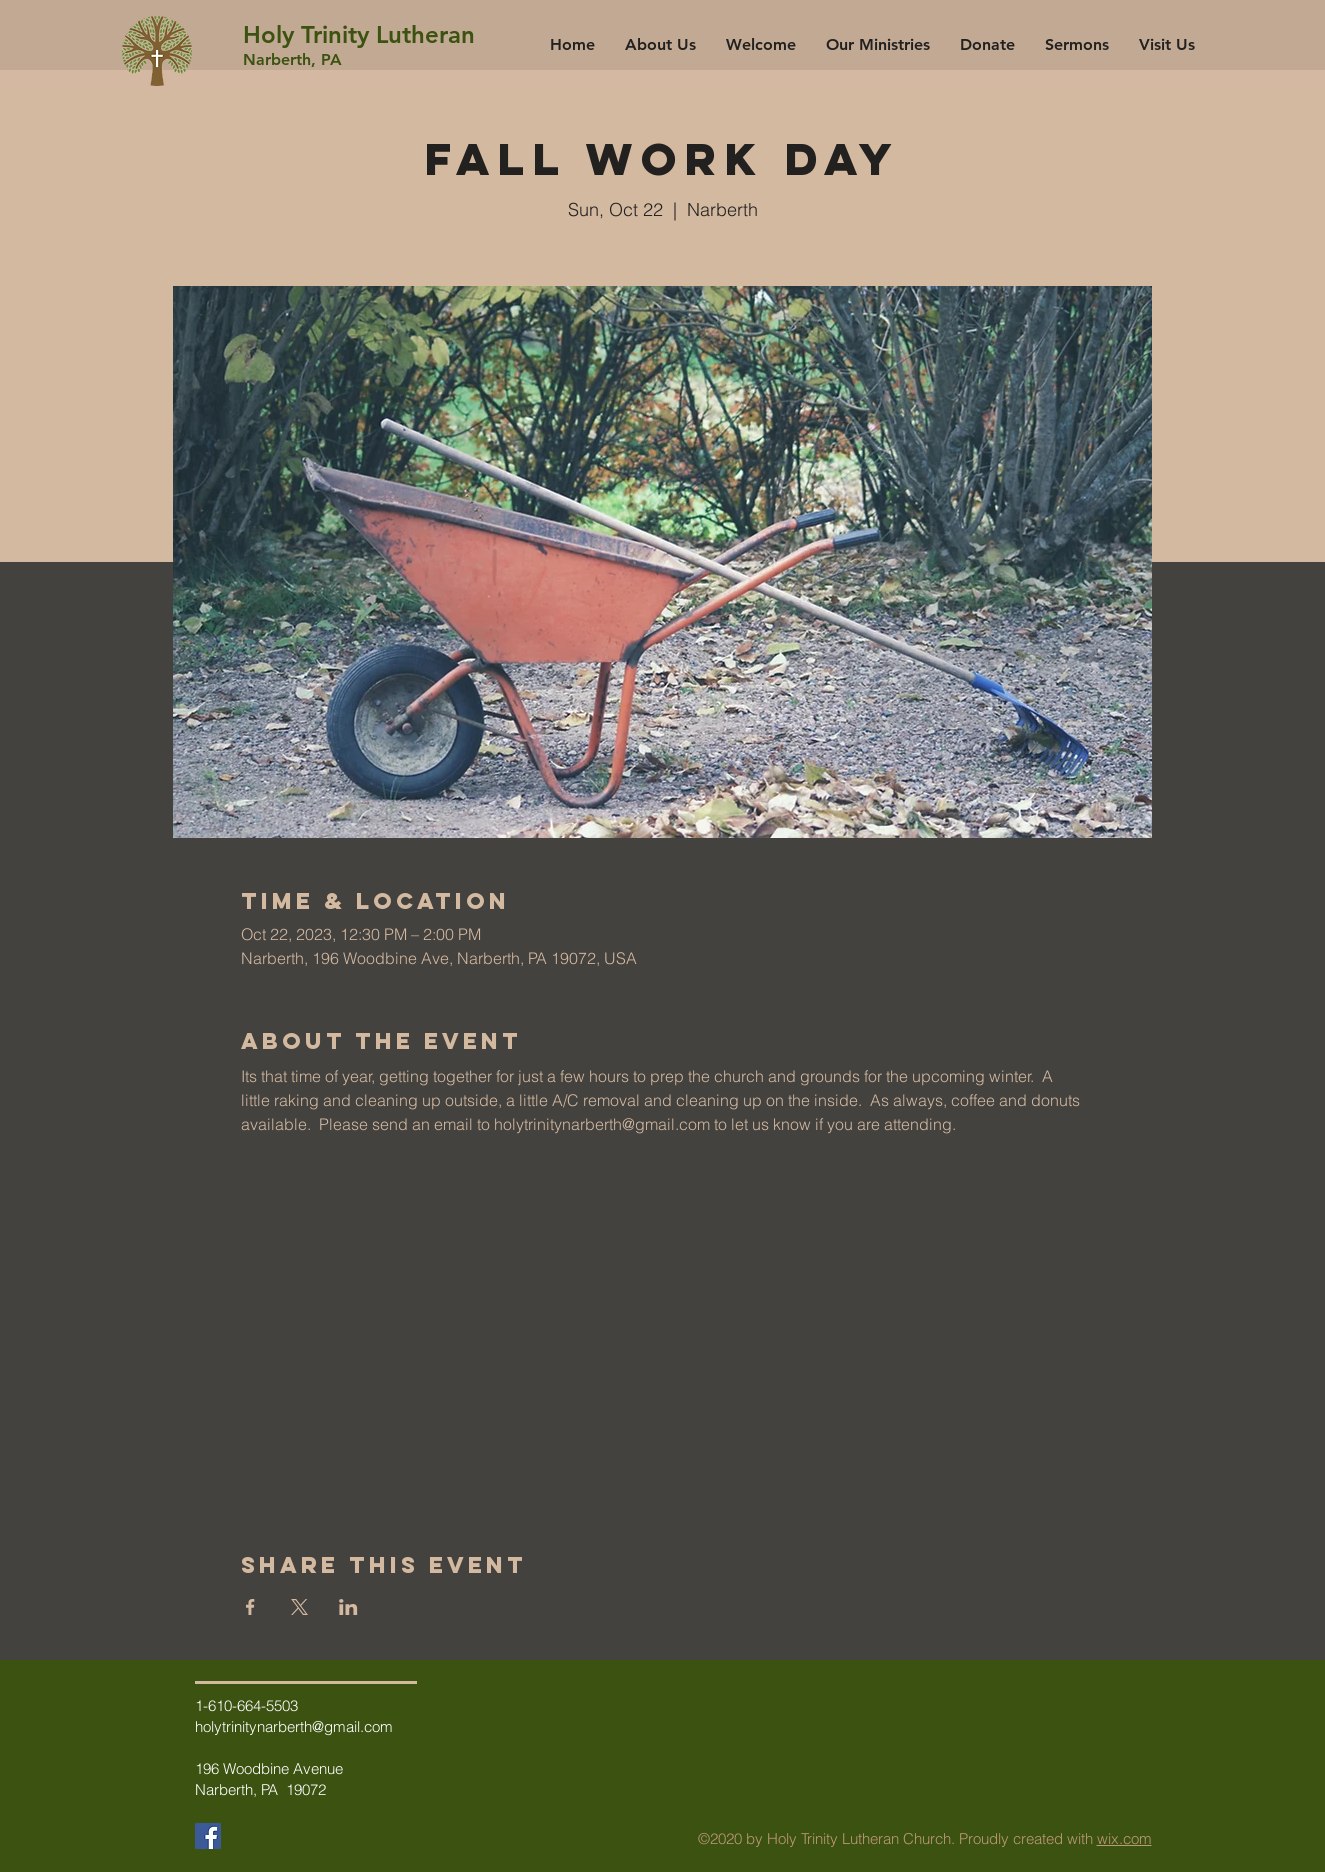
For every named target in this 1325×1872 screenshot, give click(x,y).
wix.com (1124, 1838)
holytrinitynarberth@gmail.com (294, 1726)
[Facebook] (208, 1836)
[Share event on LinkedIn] (348, 1607)
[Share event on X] (299, 1607)
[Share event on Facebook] (250, 1607)
